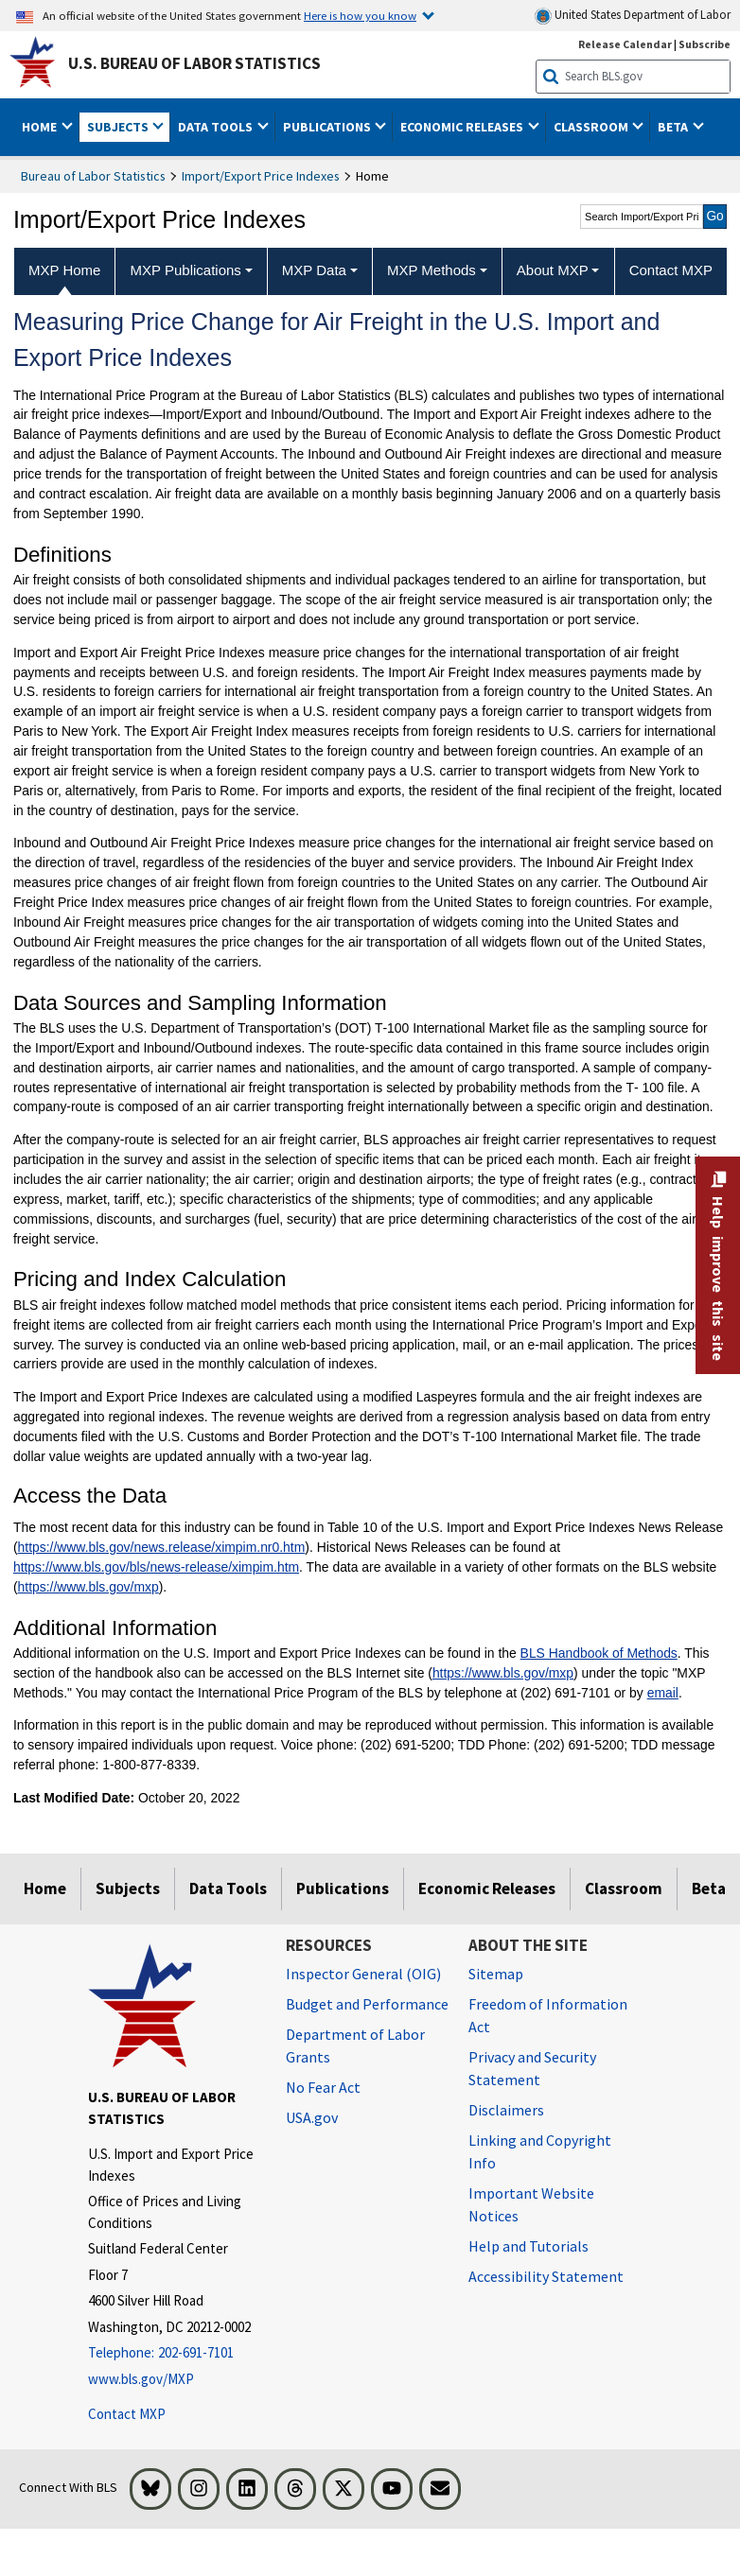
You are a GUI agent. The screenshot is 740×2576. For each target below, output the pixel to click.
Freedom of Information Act (547, 2015)
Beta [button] (674, 126)
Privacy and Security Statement (532, 2068)
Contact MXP (127, 2414)
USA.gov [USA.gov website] (312, 2117)
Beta (709, 1888)
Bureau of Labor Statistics (93, 175)
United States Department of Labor (633, 16)
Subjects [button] (119, 126)
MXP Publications (186, 270)
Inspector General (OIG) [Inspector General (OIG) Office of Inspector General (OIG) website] (363, 1973)
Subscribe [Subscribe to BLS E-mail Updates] (704, 44)
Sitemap (495, 1973)
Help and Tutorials (528, 2246)
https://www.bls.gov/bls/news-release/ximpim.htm (156, 1567)
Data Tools (228, 1888)
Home (45, 1888)
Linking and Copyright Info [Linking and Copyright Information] (539, 2151)
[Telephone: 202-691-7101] (172, 2353)
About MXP (553, 270)
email (662, 1692)
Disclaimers (506, 2109)
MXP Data (314, 270)
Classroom (623, 1888)
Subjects (128, 1888)
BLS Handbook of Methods (599, 1653)
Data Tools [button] (216, 126)
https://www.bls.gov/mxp (88, 1586)
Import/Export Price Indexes (261, 175)
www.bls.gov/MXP (141, 2379)
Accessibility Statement (546, 2276)
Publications (342, 1888)
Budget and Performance (367, 2003)
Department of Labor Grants (355, 2045)
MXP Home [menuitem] (64, 270)
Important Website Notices (531, 2204)
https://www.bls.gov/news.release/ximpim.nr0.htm (162, 1547)
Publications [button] (328, 126)
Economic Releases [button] (463, 126)
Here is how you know (360, 15)
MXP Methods (431, 270)
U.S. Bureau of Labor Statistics (194, 63)
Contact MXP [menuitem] (671, 270)
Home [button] (41, 126)
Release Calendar (625, 44)
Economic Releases (486, 1888)
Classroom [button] (592, 126)
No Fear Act (323, 2087)
